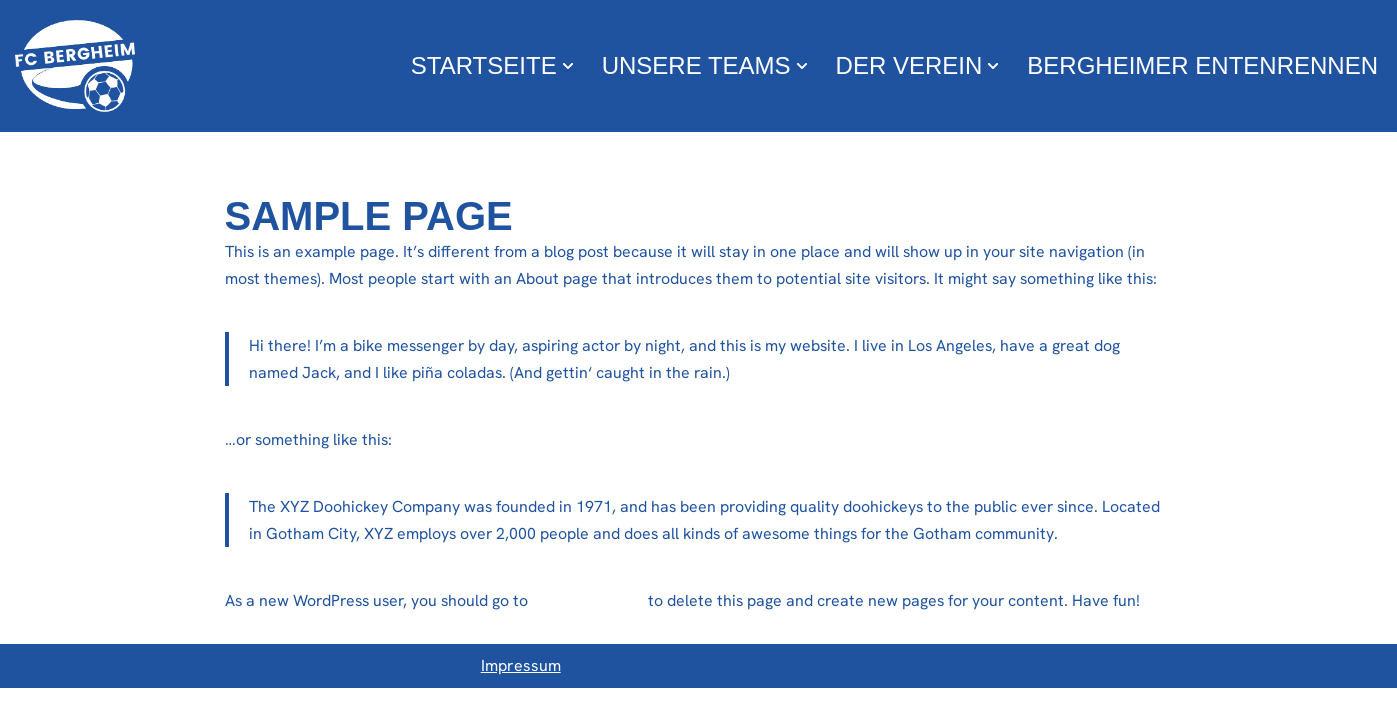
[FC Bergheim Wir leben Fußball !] (75, 66)
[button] (568, 66)
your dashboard (597, 601)
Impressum (521, 698)
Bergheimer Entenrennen (1202, 65)
